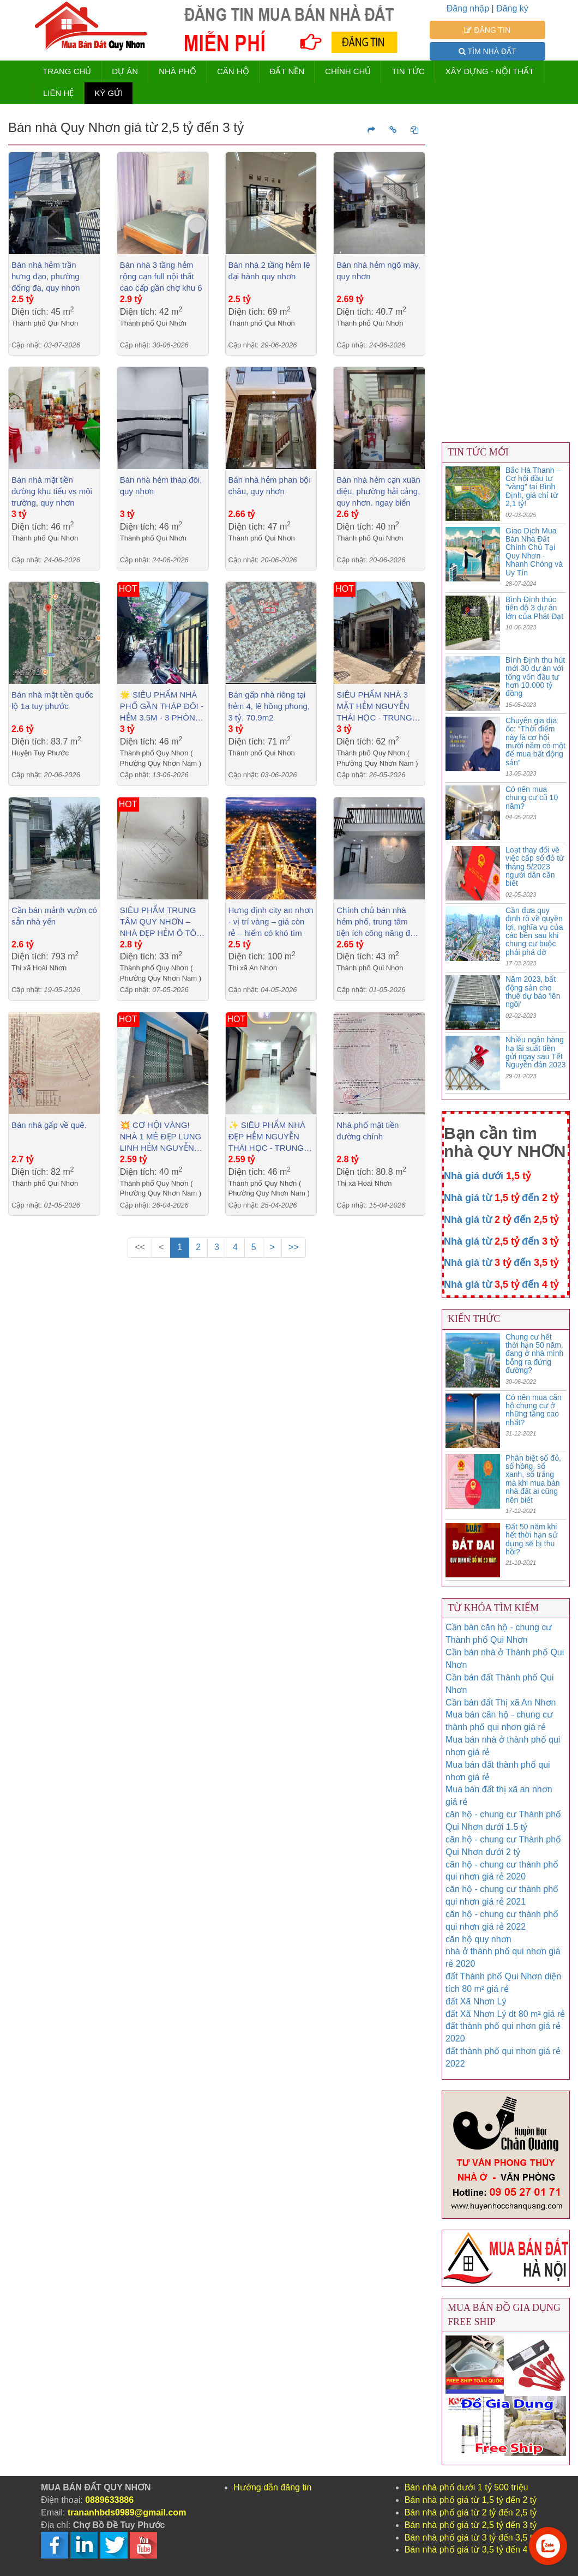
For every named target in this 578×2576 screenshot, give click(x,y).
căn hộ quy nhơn (478, 1939)
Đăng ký (512, 8)
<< (140, 1247)
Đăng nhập (468, 8)
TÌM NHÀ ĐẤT (487, 51)
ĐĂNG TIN (487, 30)
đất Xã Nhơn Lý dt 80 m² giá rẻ (505, 2014)
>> (293, 1247)
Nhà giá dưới (487, 1175)
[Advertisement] (216, 1365)
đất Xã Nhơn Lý (476, 2001)
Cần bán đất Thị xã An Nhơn (500, 1702)
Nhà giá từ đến (501, 1197)
